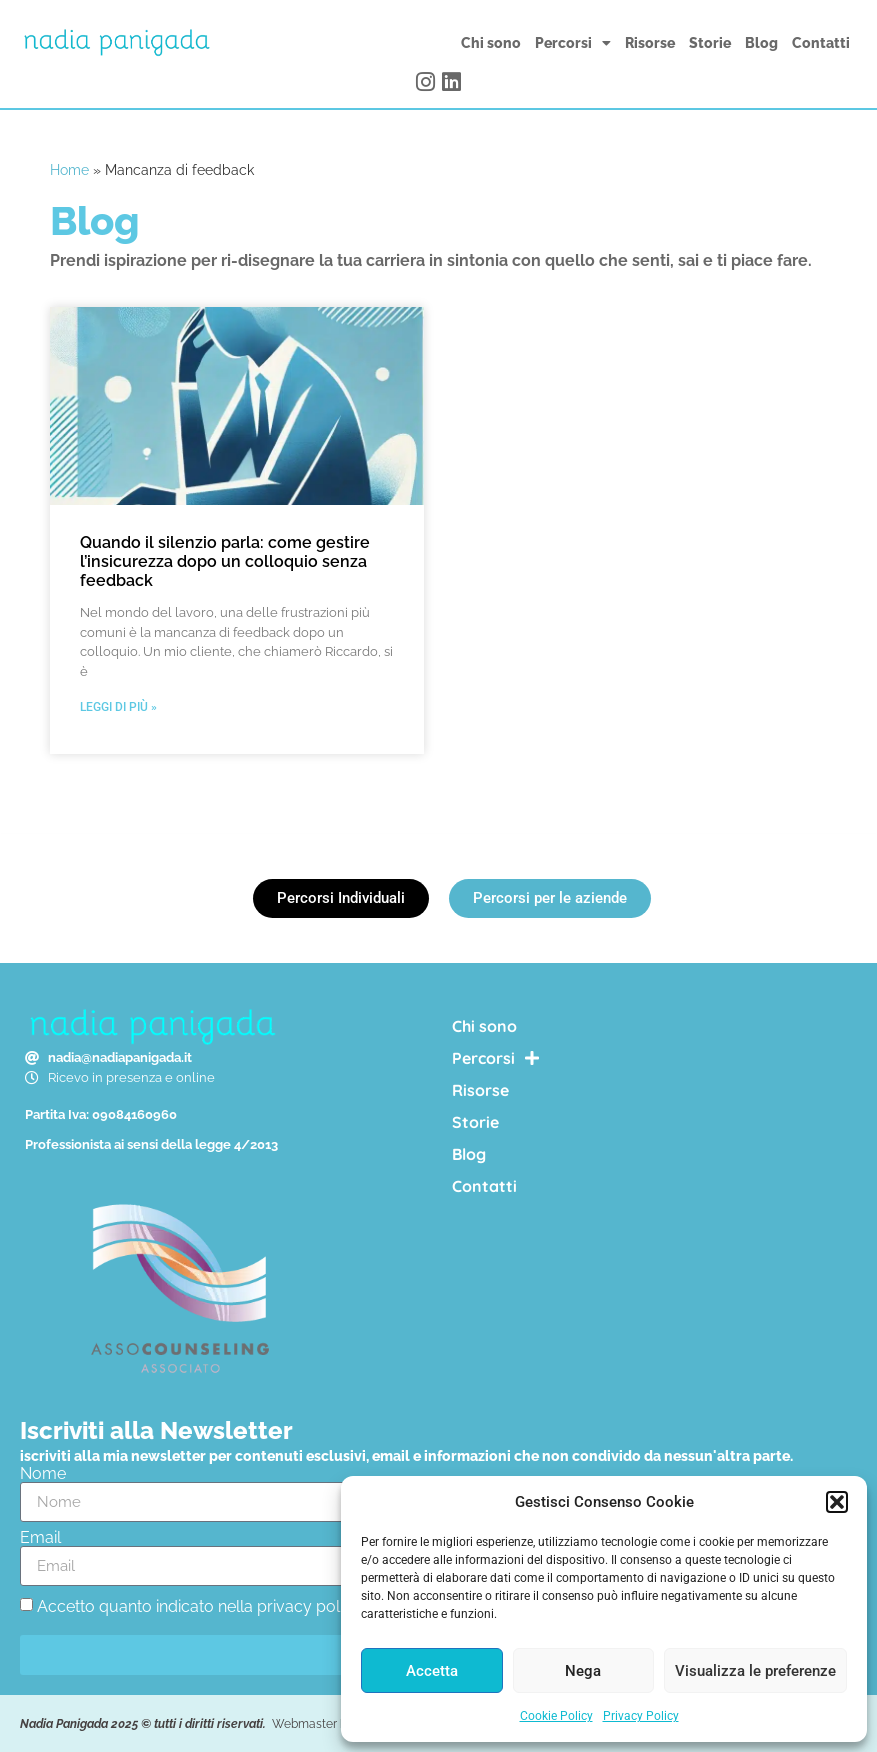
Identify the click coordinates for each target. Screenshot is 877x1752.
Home (69, 170)
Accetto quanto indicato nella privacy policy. (200, 1606)
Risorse (650, 43)
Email (40, 1538)
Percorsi (573, 43)
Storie (710, 43)
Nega (583, 1671)
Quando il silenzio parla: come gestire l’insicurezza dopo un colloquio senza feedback (225, 561)
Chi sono (491, 43)
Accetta (432, 1671)
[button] (837, 1502)
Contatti (821, 43)
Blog (761, 43)
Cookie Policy (556, 1716)
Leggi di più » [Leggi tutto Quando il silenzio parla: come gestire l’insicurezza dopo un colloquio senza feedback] (118, 707)
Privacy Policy (641, 1716)
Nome (43, 1474)
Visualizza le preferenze (755, 1671)
